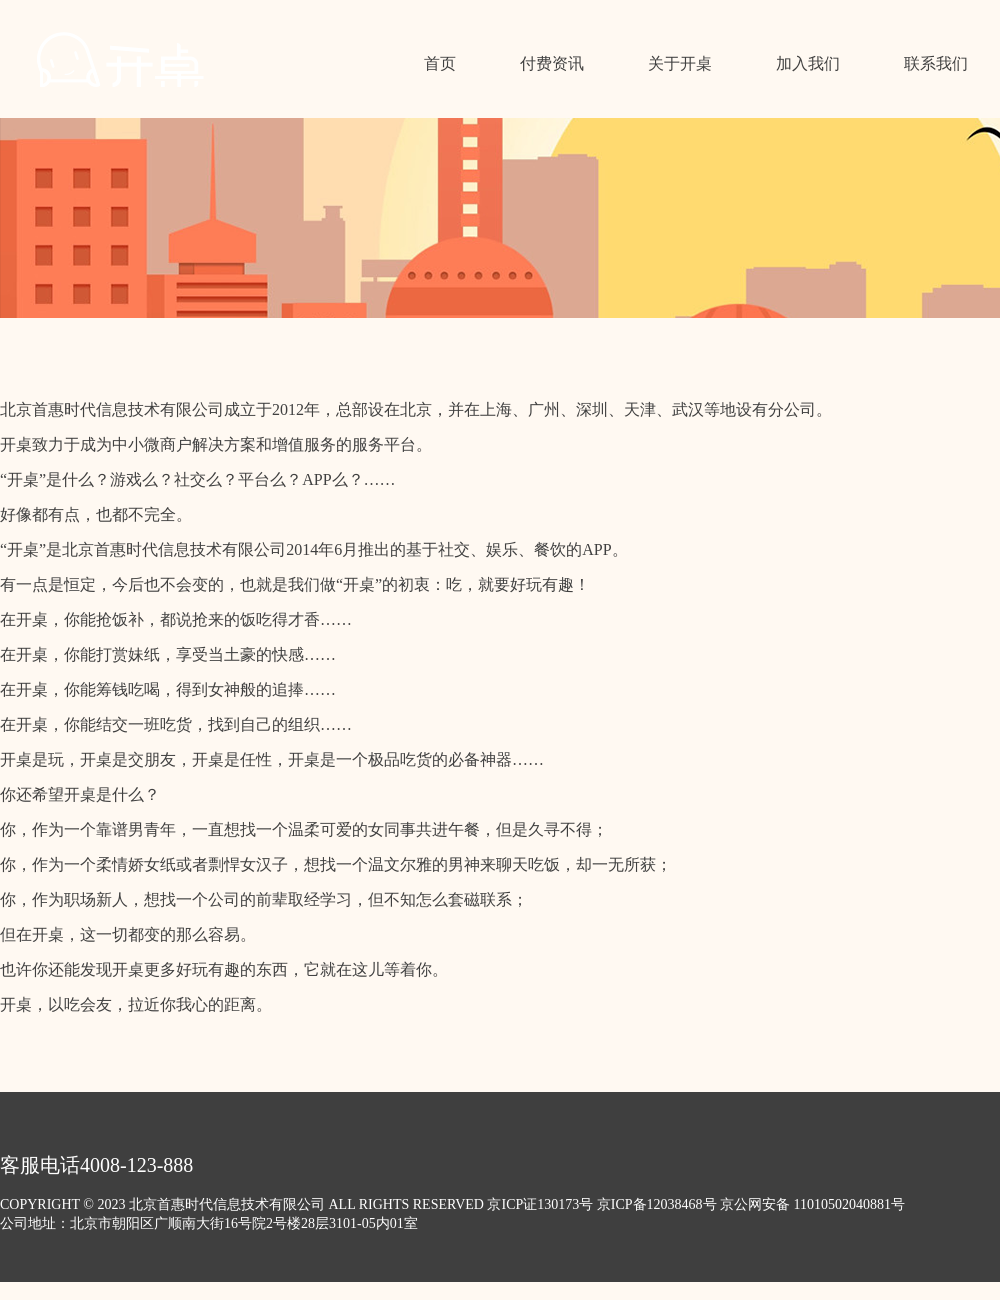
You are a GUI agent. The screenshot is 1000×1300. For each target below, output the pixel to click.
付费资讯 (552, 63)
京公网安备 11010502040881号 (812, 1204)
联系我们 (936, 63)
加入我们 (808, 63)
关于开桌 (680, 63)
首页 (440, 63)
